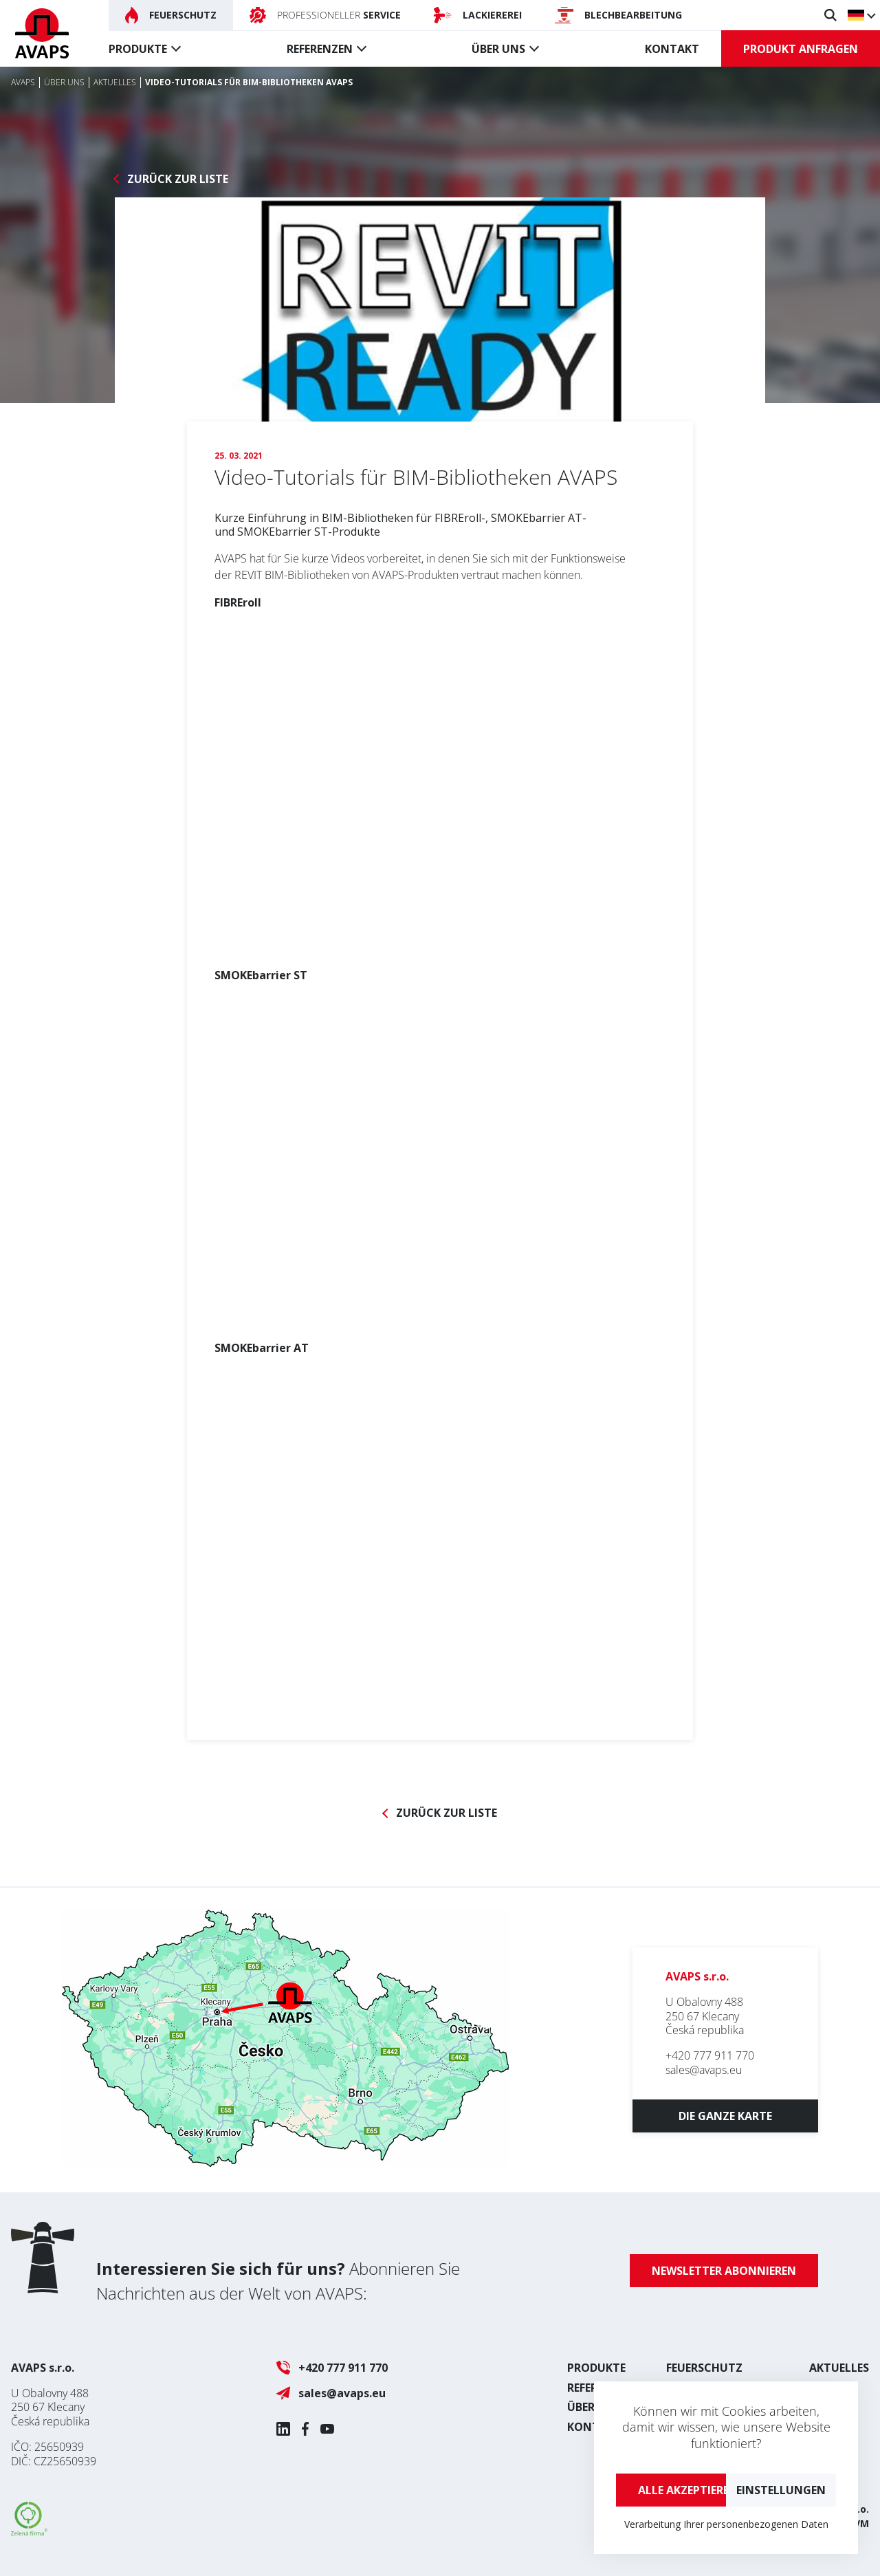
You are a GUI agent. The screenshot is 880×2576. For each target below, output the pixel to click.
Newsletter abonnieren (724, 2270)
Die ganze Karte (725, 2116)
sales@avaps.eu (704, 2069)
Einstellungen (781, 2490)
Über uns (498, 48)
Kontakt (672, 48)
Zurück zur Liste (177, 179)
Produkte (138, 48)
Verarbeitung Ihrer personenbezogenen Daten (726, 2524)
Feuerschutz (704, 2367)
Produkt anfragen (800, 48)
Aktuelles (839, 2367)
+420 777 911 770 (710, 2055)
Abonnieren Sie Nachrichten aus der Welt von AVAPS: (278, 2280)
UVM (858, 2523)
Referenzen (320, 48)
